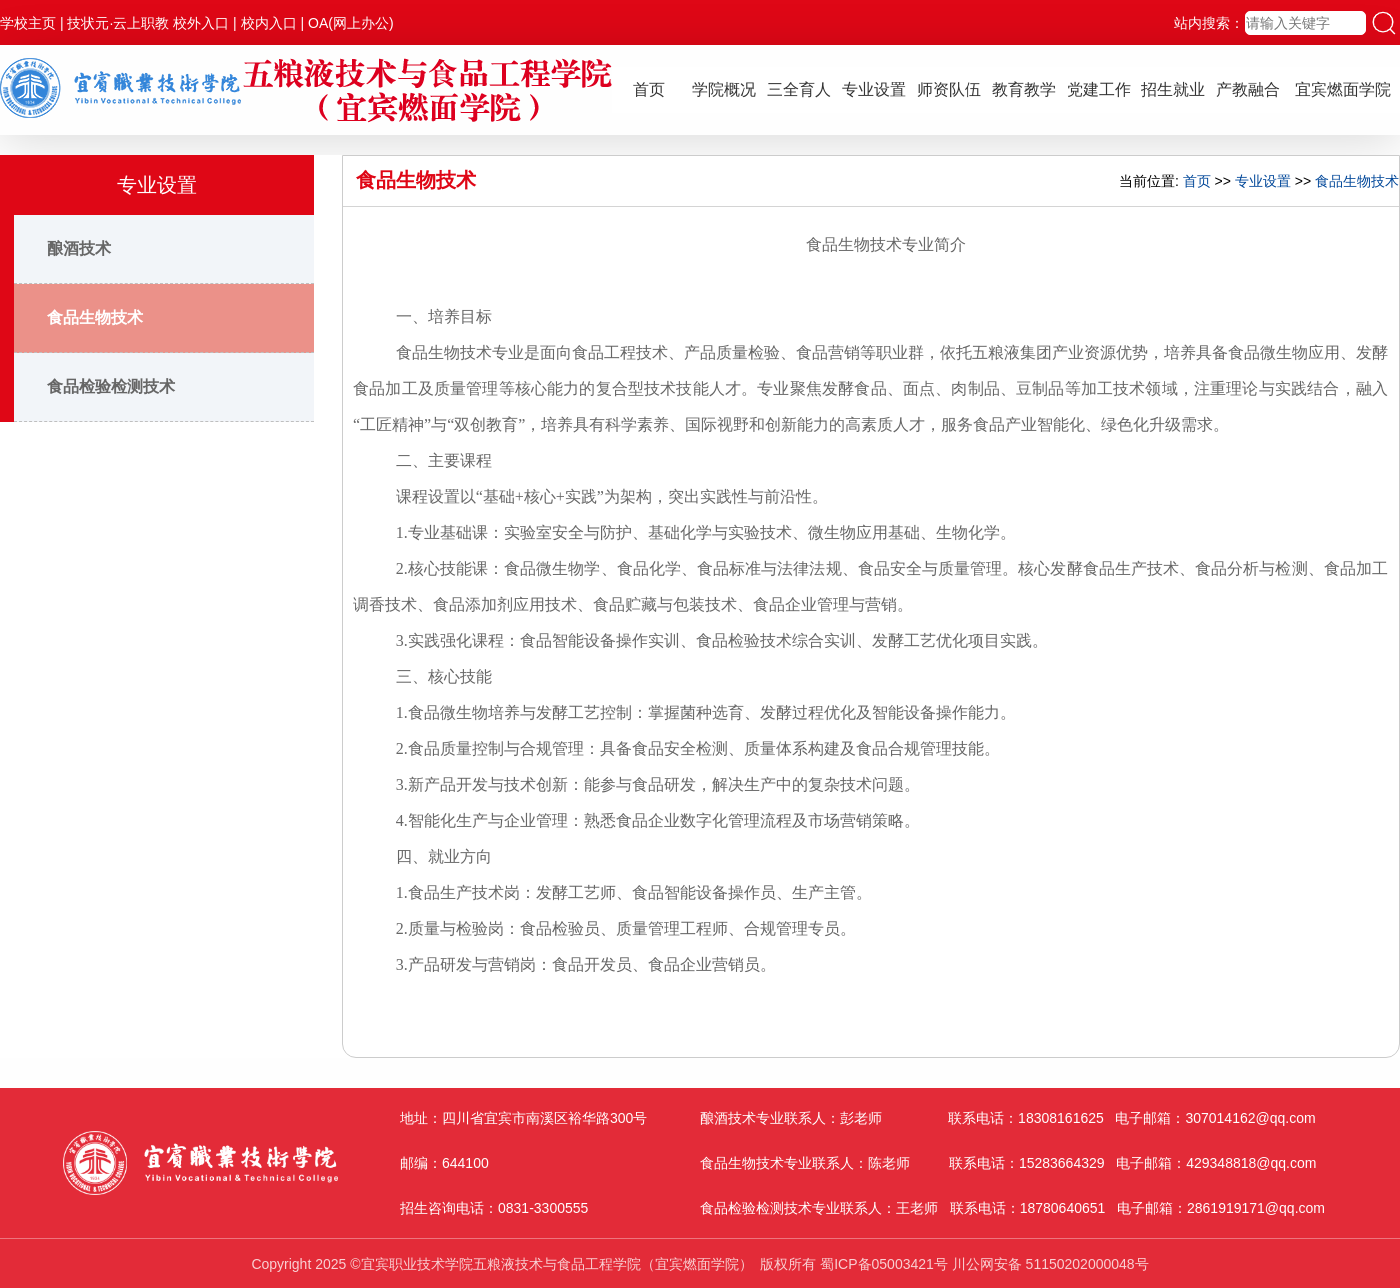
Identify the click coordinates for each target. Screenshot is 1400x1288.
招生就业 (1173, 89)
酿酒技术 (79, 248)
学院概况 (724, 89)
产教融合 (1248, 89)
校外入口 (201, 23)
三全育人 (799, 89)
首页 (649, 89)
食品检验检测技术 (111, 386)
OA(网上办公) (351, 23)
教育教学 (1024, 89)
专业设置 (874, 89)
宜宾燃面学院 (1343, 89)
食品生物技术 (95, 317)
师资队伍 (949, 89)
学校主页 (28, 23)
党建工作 (1099, 89)
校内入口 (269, 23)
